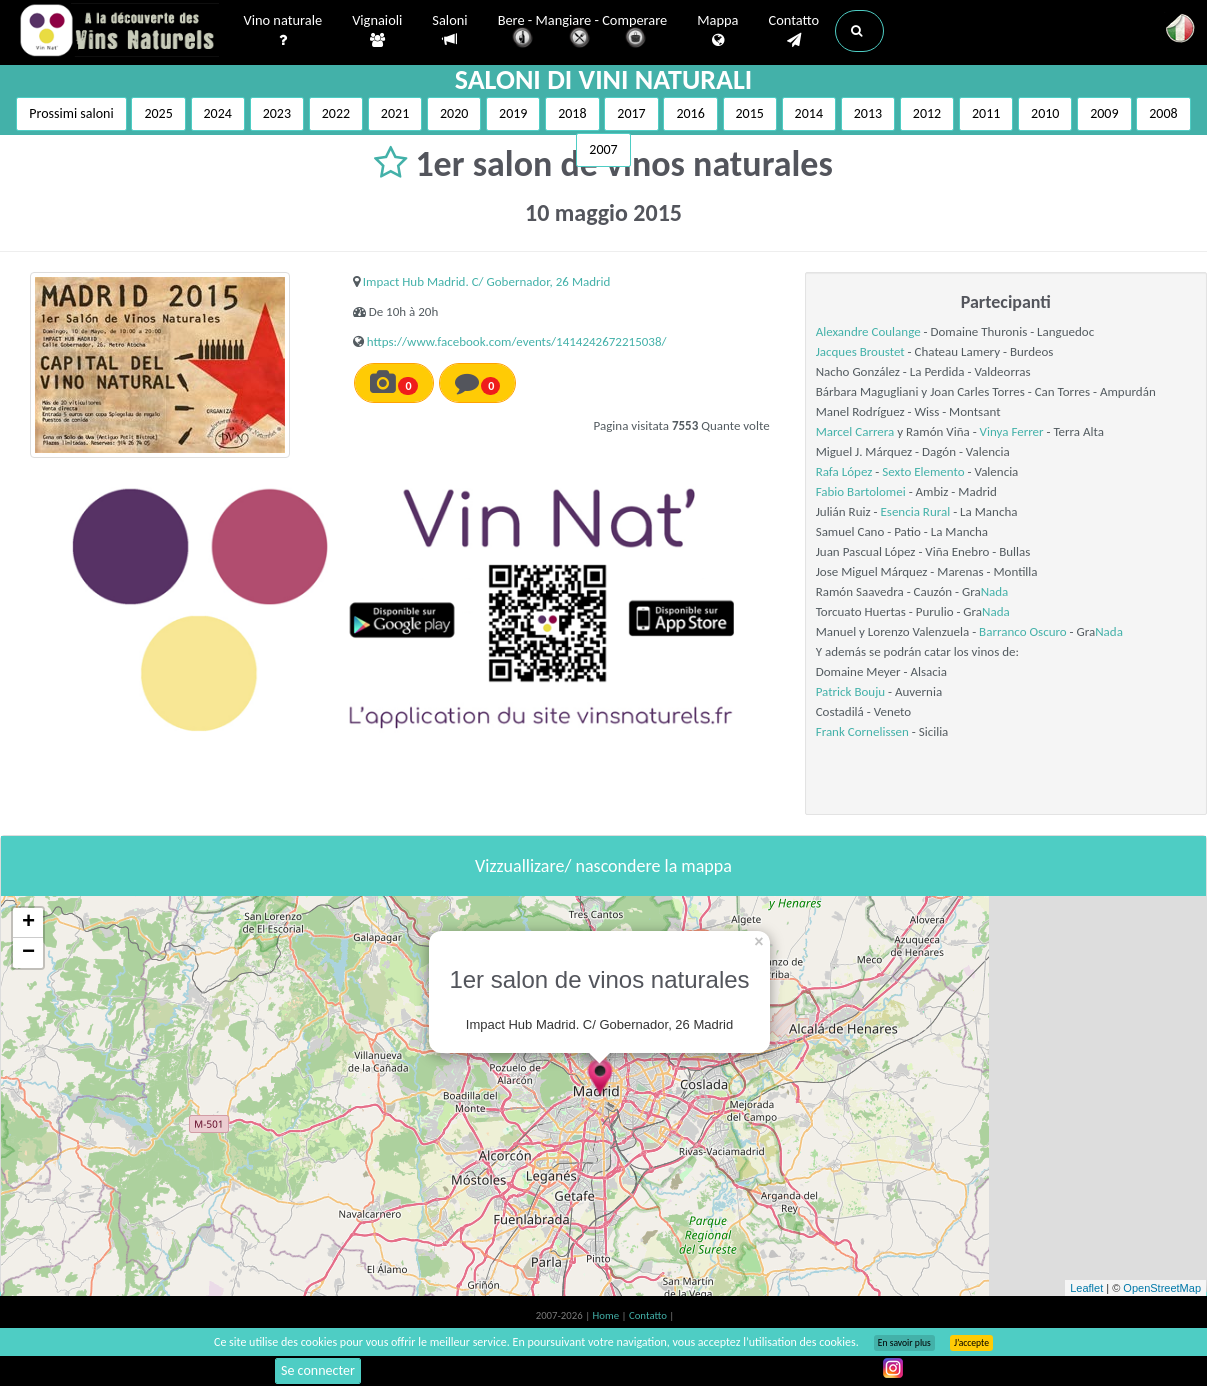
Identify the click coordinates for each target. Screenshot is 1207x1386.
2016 (690, 113)
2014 (809, 113)
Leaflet (1086, 1288)
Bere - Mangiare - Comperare (583, 32)
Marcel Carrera (855, 431)
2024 (218, 113)
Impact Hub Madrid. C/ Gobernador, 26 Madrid (487, 281)
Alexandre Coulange (868, 331)
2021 (395, 113)
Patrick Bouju (850, 691)
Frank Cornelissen (862, 731)
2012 (927, 113)
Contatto (793, 31)
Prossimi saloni (71, 113)
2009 (1104, 113)
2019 (513, 113)
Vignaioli (377, 31)
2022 (336, 113)
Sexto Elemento (923, 471)
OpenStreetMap (1162, 1288)
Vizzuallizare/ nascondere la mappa (603, 866)
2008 (1163, 113)
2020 (454, 113)
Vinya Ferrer (1012, 431)
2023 (277, 113)
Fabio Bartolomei (861, 491)
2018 (572, 113)
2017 (631, 113)
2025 (158, 113)
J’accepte (971, 1343)
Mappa (717, 31)
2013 (868, 113)
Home (607, 1315)
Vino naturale (283, 31)
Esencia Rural (915, 511)
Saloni (449, 30)
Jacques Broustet (860, 351)
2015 (750, 113)
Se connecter (318, 1370)
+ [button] (28, 923)
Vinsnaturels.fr (119, 32)
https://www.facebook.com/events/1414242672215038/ (517, 341)
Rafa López (846, 471)
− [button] (28, 953)
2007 (603, 149)
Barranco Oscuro (1023, 631)
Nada (995, 591)
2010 (1045, 113)
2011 (986, 113)
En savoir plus (904, 1343)
